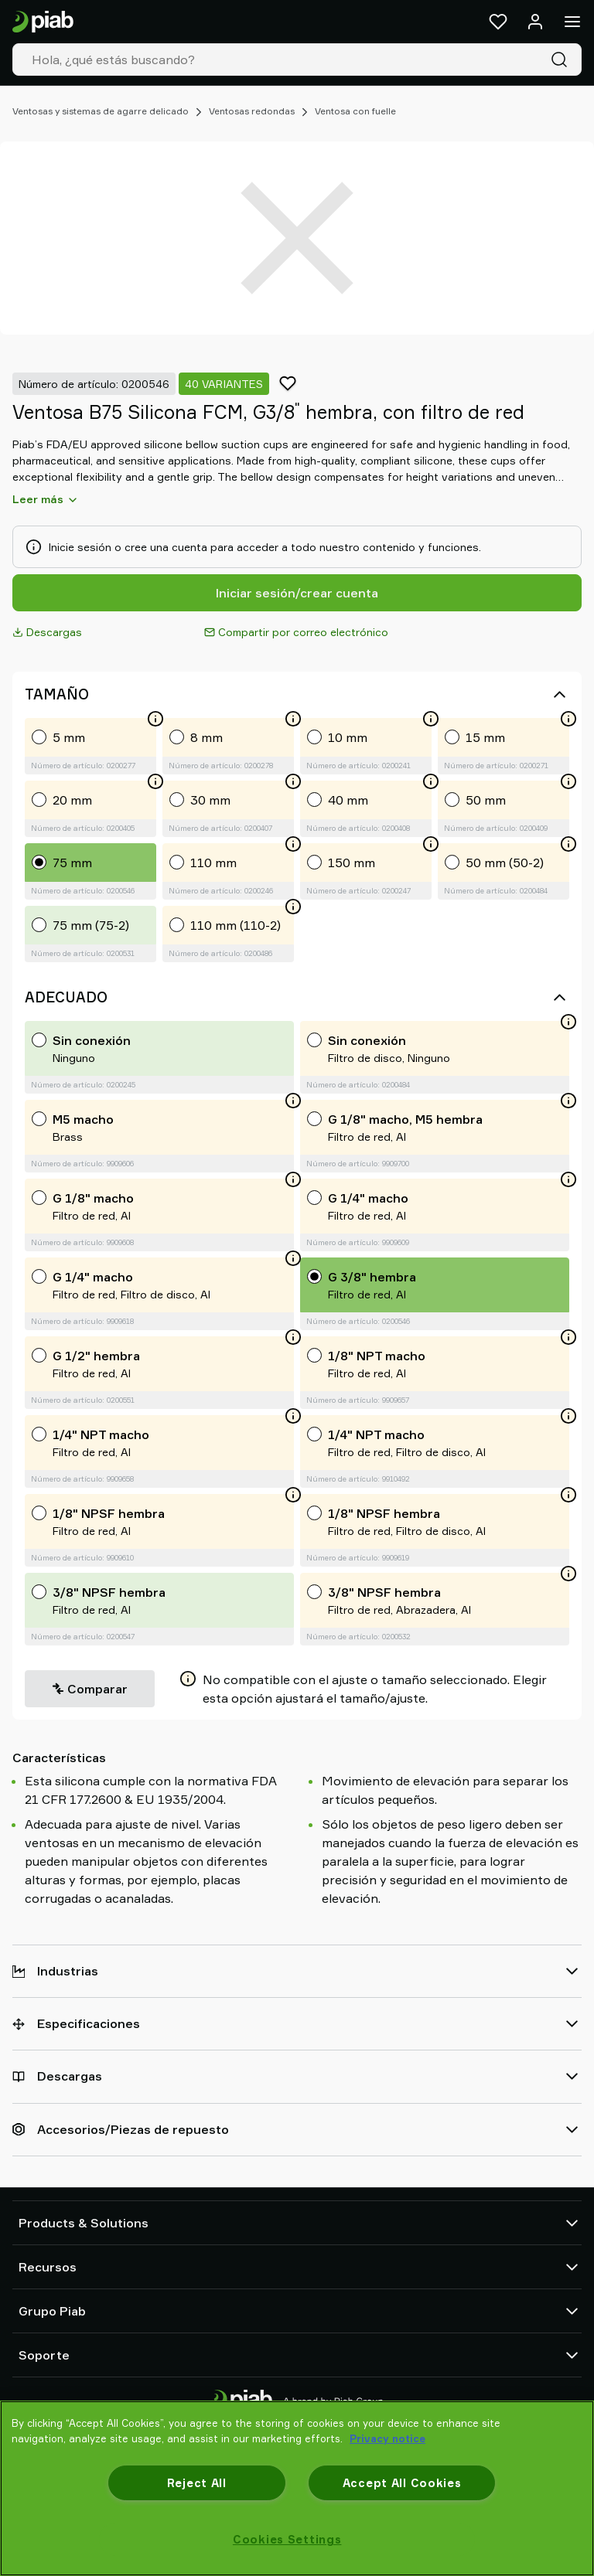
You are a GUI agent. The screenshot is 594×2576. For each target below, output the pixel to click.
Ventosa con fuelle (355, 111)
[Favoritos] (498, 21)
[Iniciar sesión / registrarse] (535, 21)
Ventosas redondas (252, 111)
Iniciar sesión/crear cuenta (297, 593)
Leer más (45, 499)
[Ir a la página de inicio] (42, 22)
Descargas (47, 631)
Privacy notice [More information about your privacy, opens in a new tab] (387, 2438)
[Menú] (572, 21)
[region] (297, 2488)
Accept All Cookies (402, 2482)
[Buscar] (562, 59)
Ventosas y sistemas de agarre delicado (100, 111)
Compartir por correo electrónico (296, 631)
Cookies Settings (287, 2539)
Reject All (197, 2482)
